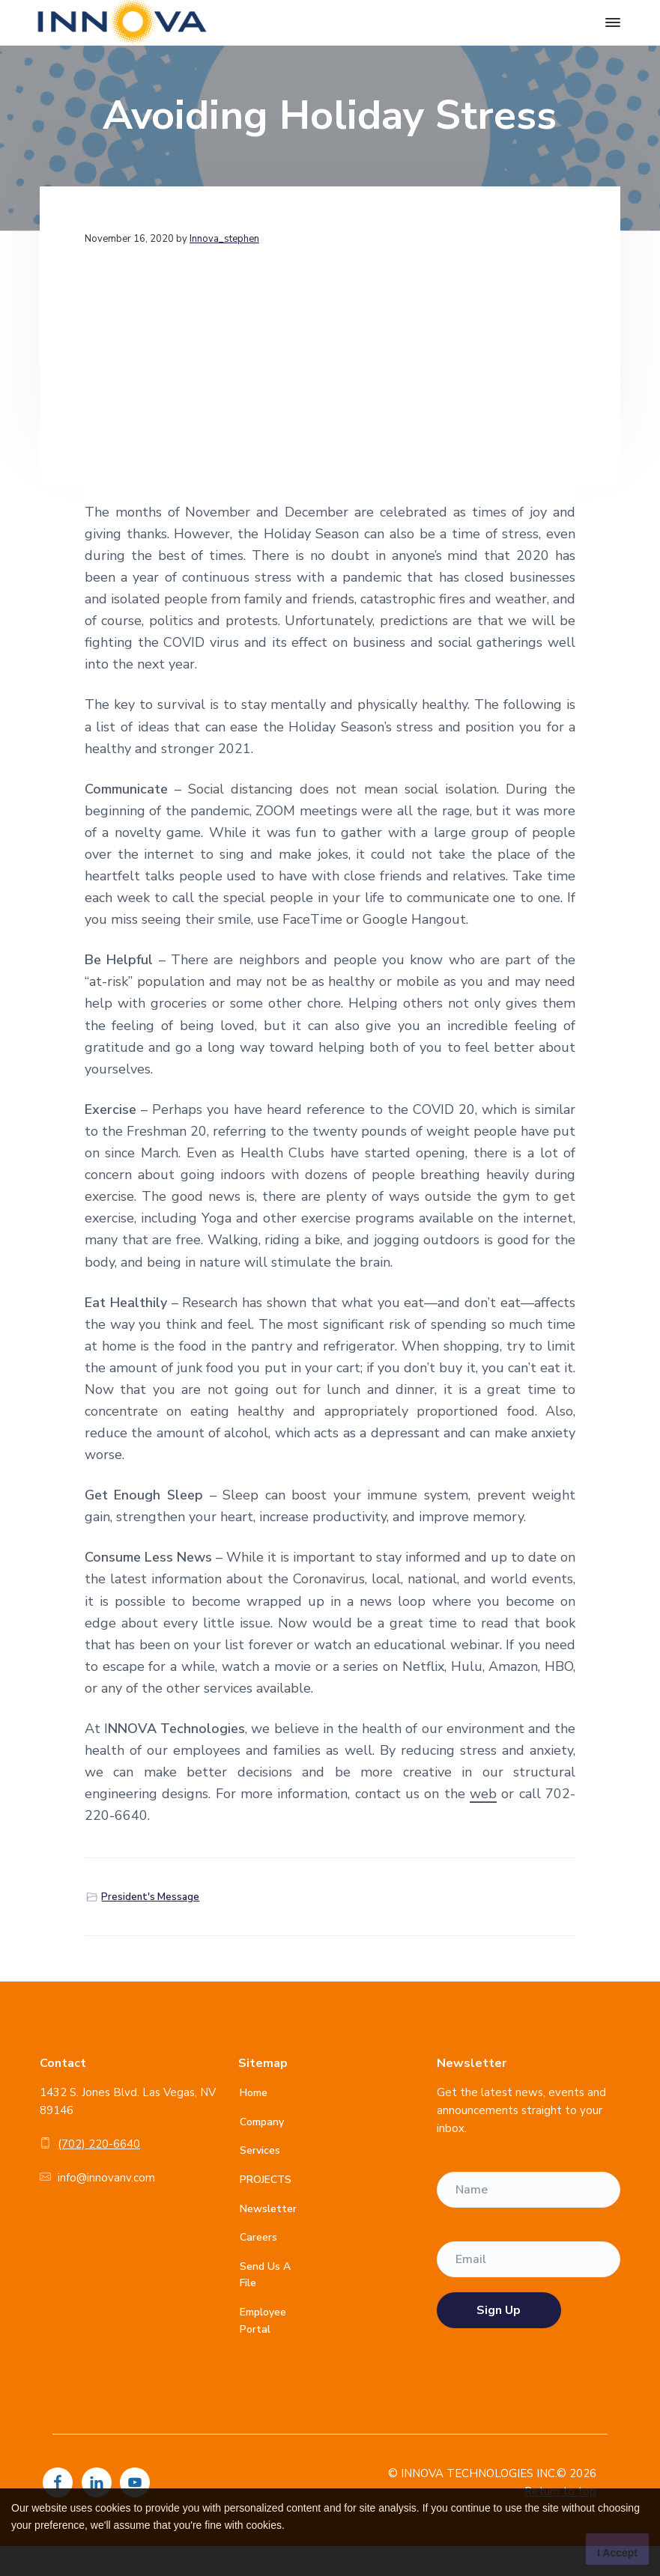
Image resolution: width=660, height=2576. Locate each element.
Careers (258, 2237)
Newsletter (268, 2209)
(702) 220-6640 (99, 2144)
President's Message (150, 1897)
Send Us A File (265, 2275)
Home (253, 2093)
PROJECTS (265, 2179)
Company (262, 2122)
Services (260, 2150)
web (483, 1794)
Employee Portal (263, 2320)
